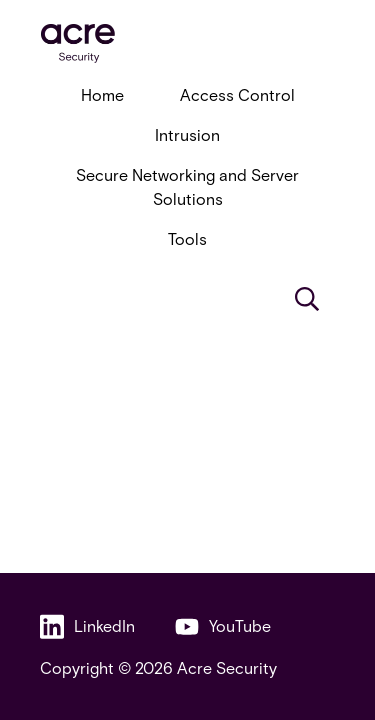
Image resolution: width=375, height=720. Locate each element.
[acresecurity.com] (187, 43)
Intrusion (187, 134)
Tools (187, 238)
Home (102, 94)
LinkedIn (87, 626)
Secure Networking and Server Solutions (187, 186)
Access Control (237, 94)
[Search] (307, 299)
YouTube (223, 626)
